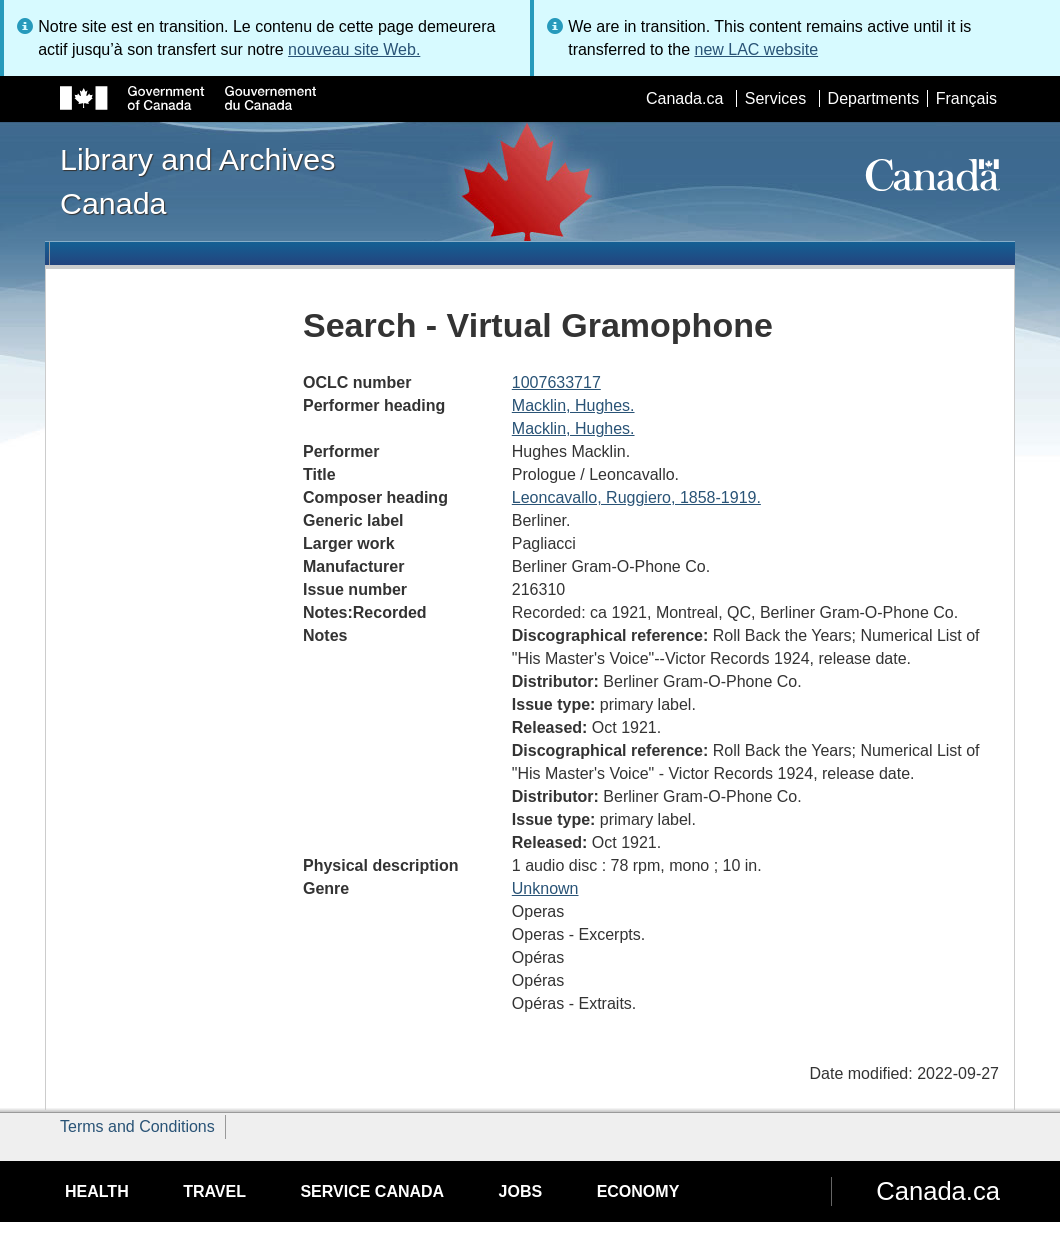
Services (775, 98)
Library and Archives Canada (197, 181)
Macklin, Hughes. (573, 405)
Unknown (545, 888)
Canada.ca (684, 98)
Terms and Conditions (137, 1126)
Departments (874, 98)
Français (966, 98)
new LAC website (756, 49)
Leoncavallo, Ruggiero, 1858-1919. (636, 497)
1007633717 (556, 382)
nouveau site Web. (354, 49)
